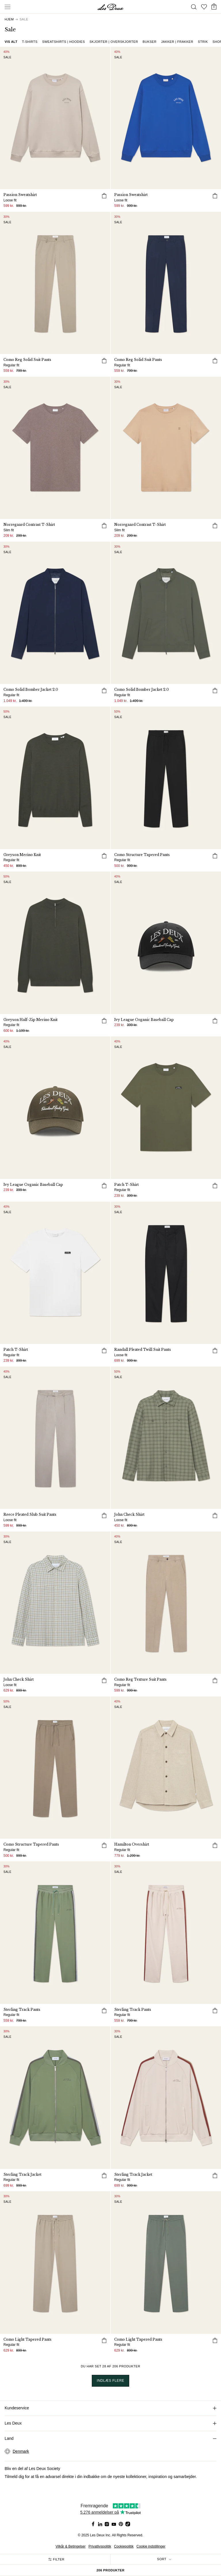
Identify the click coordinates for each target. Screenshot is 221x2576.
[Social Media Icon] (93, 2524)
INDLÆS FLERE (110, 2381)
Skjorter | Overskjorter (113, 41)
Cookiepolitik (124, 2546)
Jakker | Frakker (177, 41)
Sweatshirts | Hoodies (63, 41)
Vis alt (11, 41)
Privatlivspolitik (100, 2546)
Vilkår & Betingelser (71, 2546)
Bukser (150, 41)
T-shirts (29, 41)
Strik (203, 41)
